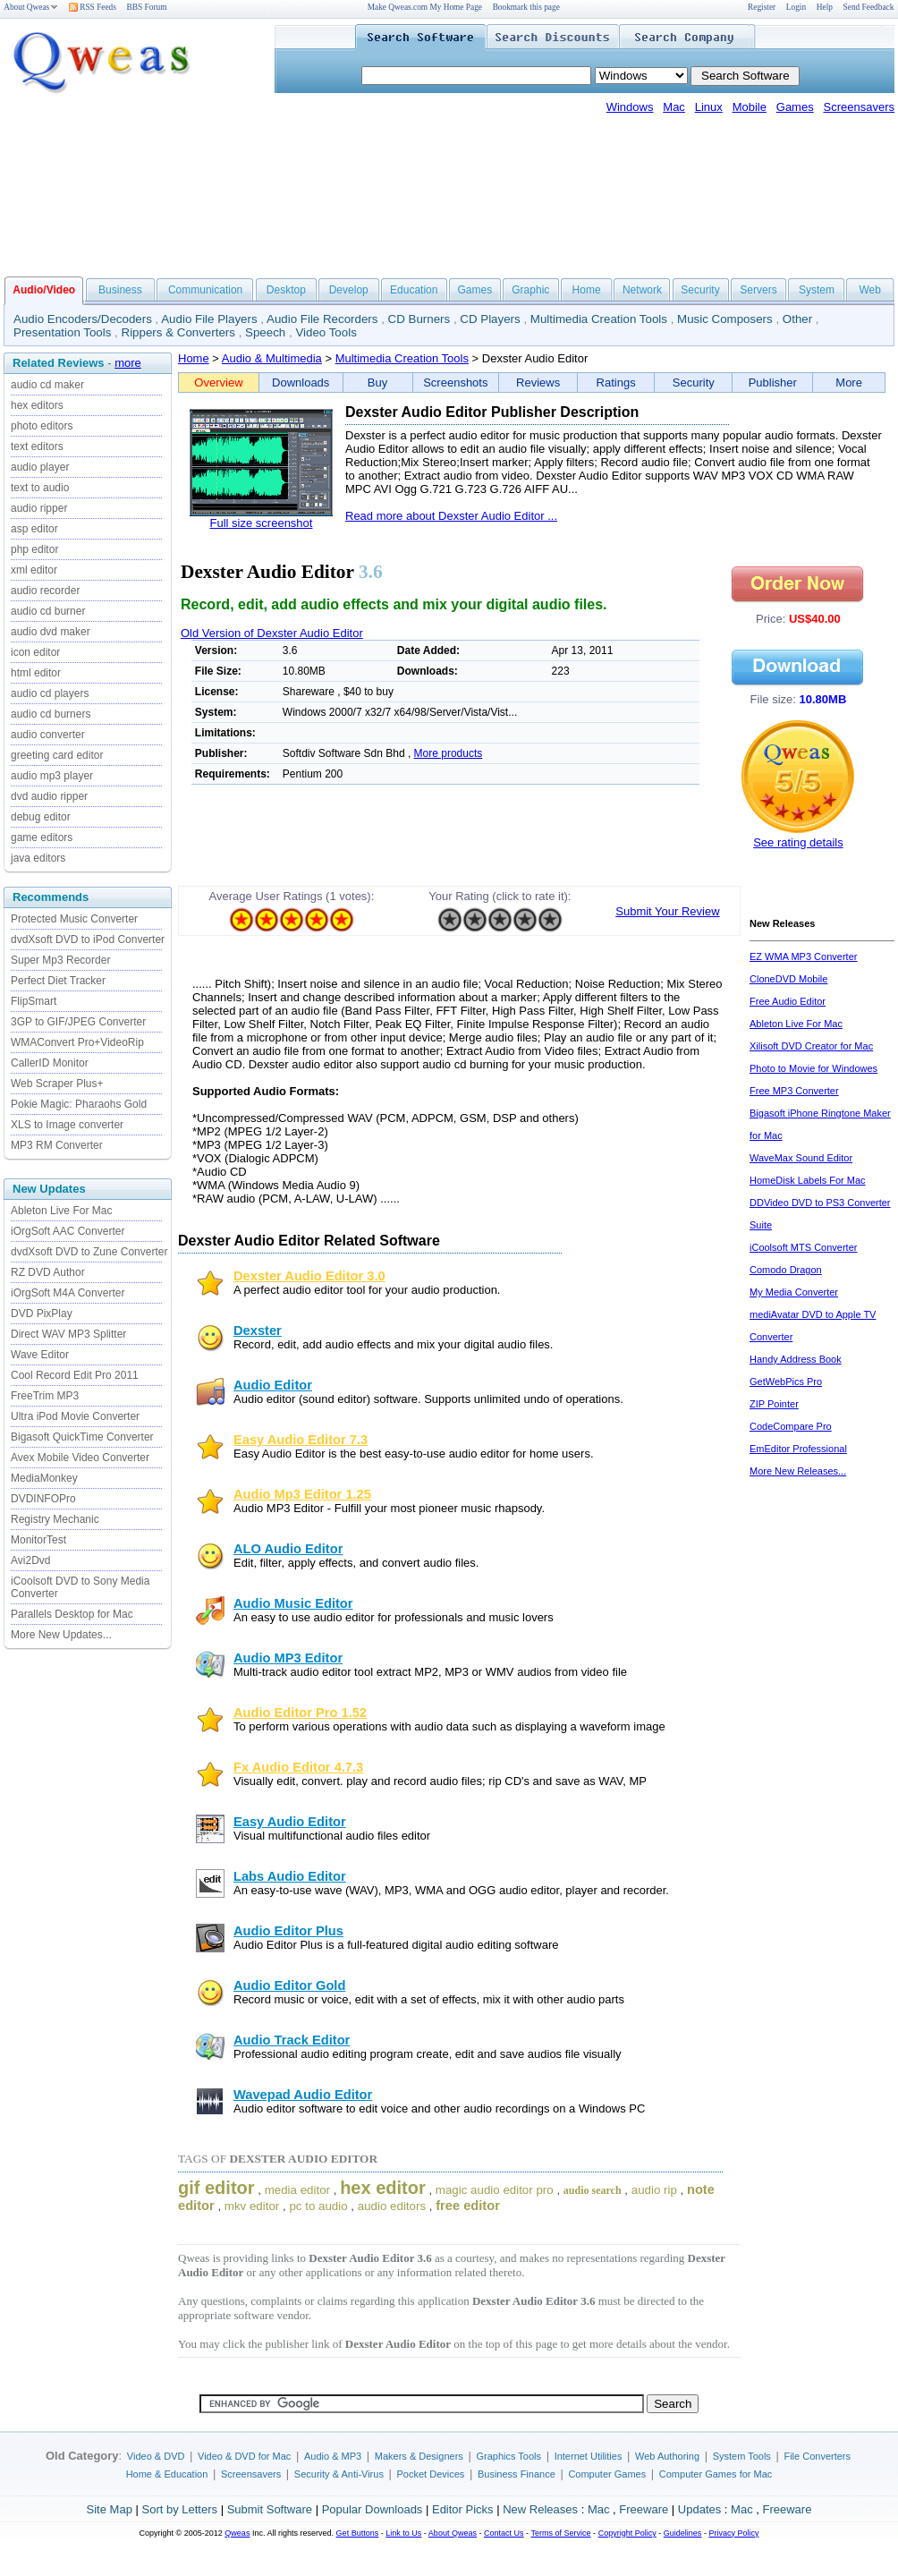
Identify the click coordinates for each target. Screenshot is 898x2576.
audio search (592, 2190)
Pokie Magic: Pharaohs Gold (79, 1104)
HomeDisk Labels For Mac (808, 1180)
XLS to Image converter (67, 1124)
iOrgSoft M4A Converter (67, 1293)
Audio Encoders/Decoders (82, 319)
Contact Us (504, 2533)
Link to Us (403, 2533)
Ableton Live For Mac (61, 1210)
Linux (709, 107)
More (848, 382)
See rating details (798, 842)
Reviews (538, 382)
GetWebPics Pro (786, 1381)
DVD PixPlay (41, 1313)
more (127, 363)
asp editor (34, 529)
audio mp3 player (52, 775)
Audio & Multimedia (272, 358)
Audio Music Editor (293, 1603)
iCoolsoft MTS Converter (803, 1247)
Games (795, 107)
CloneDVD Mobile (788, 978)
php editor (34, 549)
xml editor (34, 570)
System (816, 290)
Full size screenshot (261, 523)
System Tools (742, 2456)
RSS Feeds (92, 7)
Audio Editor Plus (288, 1931)
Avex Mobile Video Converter (80, 1457)
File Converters (817, 2456)
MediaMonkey (44, 1478)
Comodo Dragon (786, 1269)
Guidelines (683, 2533)
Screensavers (859, 107)
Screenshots (455, 382)
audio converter (48, 734)
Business (120, 290)
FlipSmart (33, 1001)
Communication (205, 290)
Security (700, 290)
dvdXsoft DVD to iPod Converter (88, 939)
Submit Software (269, 2509)
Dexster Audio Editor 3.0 (309, 1276)
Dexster (257, 1330)
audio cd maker (47, 384)
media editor (297, 2190)
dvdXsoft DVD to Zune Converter (89, 1251)
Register (761, 7)
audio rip (654, 2190)
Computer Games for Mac (716, 2474)
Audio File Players (209, 319)
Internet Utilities (589, 2456)
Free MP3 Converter (794, 1090)
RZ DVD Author (48, 1272)
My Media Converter (794, 1292)
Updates (699, 2509)
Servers (758, 290)
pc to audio (318, 2206)
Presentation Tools (62, 332)
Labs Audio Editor (289, 1876)
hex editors (37, 405)
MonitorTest (38, 1540)
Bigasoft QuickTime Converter (82, 1437)
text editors (37, 446)
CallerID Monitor (50, 1063)
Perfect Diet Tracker (58, 980)
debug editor (41, 817)
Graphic (530, 290)
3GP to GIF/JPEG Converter (78, 1022)
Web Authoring (667, 2456)
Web (869, 290)
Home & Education (167, 2474)
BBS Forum (147, 7)
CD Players (490, 319)
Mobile (750, 107)
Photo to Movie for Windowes (813, 1068)
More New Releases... (798, 1471)
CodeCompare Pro (791, 1426)
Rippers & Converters (178, 332)
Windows (630, 107)
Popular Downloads (372, 2509)
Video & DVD (156, 2456)
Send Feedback (868, 7)
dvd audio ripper (49, 796)
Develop (349, 290)
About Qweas (31, 7)
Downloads (300, 382)
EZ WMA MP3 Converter (803, 956)
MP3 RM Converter (57, 1145)
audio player (40, 467)
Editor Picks (463, 2509)
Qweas (237, 2533)
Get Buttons (357, 2533)
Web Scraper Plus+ (57, 1083)
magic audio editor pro (495, 2190)
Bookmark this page (526, 7)
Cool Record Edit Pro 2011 (75, 1375)
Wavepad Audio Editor (302, 2094)
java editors (38, 858)
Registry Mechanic (55, 1519)
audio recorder (45, 590)
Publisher (773, 382)
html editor (36, 673)
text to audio (40, 487)
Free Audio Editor (788, 1001)
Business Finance (516, 2474)
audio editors (392, 2206)
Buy (377, 382)
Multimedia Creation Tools (598, 319)
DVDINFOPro (43, 1498)
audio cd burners (50, 714)
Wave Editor (40, 1354)
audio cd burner (48, 611)
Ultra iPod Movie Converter (75, 1416)
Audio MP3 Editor (288, 1658)
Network (642, 290)
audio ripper (39, 508)
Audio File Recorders (322, 319)
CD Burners (419, 319)
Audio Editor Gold (289, 1985)
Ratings (616, 382)
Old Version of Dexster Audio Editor (272, 633)
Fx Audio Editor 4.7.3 (298, 1767)
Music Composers (725, 319)
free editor (468, 2205)
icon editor (35, 652)
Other (797, 319)
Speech (265, 332)
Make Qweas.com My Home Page (425, 7)
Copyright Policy (627, 2533)
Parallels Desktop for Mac (72, 1614)
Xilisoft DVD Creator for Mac (811, 1046)
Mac (674, 107)
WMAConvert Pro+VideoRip (77, 1042)
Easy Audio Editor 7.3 (300, 1440)
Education (413, 290)
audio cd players (50, 693)
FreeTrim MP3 (45, 1396)
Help (825, 7)
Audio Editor (272, 1385)
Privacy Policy (733, 2533)
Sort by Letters (179, 2509)
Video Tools (325, 332)
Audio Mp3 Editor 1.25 (302, 1494)
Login (796, 7)
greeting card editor (57, 755)
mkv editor (251, 2206)
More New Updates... (61, 1634)
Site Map (109, 2509)
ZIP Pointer (774, 1404)
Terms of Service (560, 2533)
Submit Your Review (667, 911)
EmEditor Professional (798, 1448)
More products (448, 753)
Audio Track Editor (291, 2040)
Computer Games (607, 2474)
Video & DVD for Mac (244, 2456)
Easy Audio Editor (289, 1822)
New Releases (540, 2509)
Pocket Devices (431, 2474)
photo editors (41, 426)
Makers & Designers (419, 2456)
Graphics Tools (508, 2456)
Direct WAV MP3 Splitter (68, 1334)
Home (586, 290)
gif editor (216, 2188)
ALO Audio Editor (288, 1549)
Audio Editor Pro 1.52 (300, 1712)
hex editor (383, 2188)
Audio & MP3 (332, 2456)
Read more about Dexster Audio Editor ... (451, 516)
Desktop (286, 290)
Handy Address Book (796, 1359)
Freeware (643, 2509)
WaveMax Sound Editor (801, 1157)
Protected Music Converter (74, 919)
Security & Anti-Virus (339, 2474)
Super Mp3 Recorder (60, 960)
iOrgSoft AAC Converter (67, 1231)
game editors (41, 837)
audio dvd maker (50, 631)
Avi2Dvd (30, 1560)
